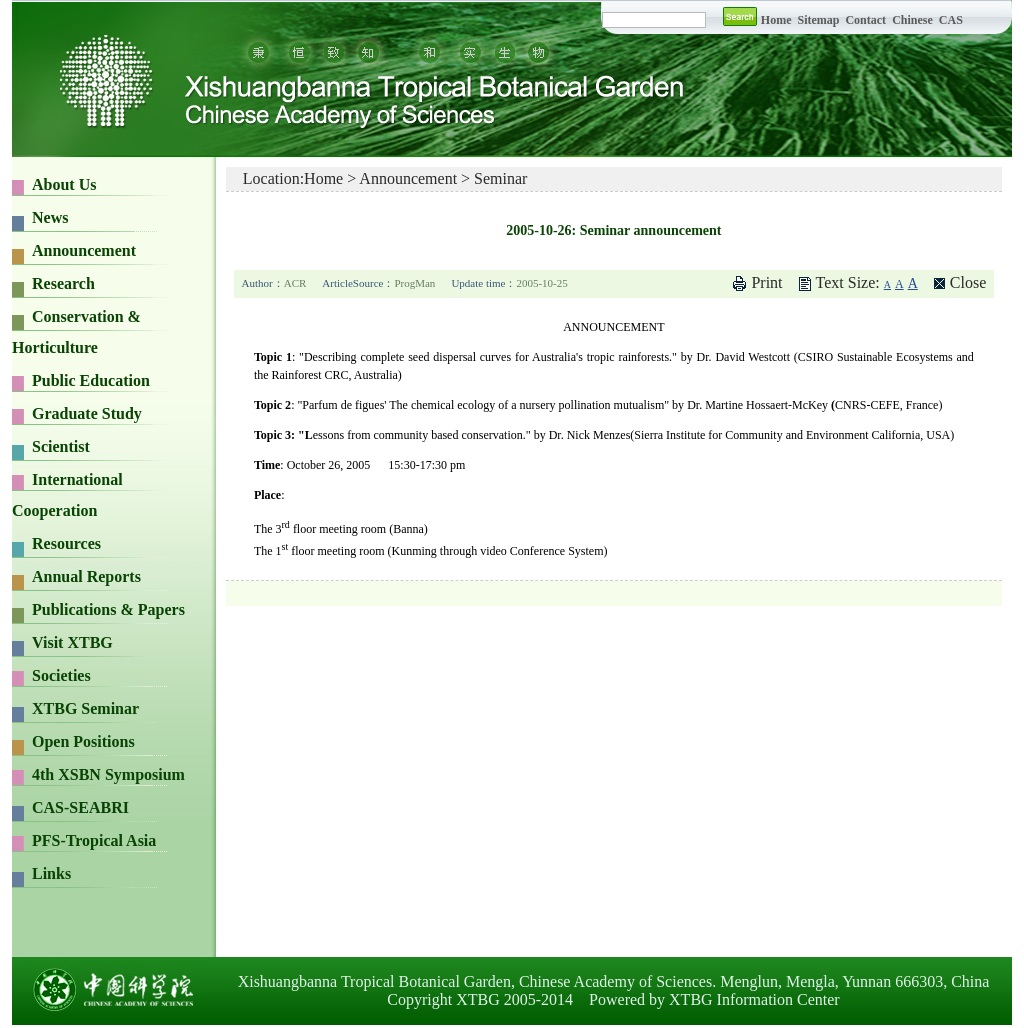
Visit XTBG (72, 642)
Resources (66, 543)
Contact (865, 20)
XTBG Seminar (85, 708)
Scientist (61, 446)
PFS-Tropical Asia (94, 840)
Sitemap (819, 20)
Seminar (500, 178)
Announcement (84, 250)
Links (51, 873)
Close (968, 282)
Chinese (912, 20)
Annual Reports (86, 576)
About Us (64, 184)
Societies (61, 675)
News (50, 217)
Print (766, 282)
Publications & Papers (108, 609)
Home (776, 20)
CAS (951, 20)
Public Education (91, 380)
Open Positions (83, 741)
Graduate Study (87, 413)
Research (63, 283)
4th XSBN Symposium (108, 774)
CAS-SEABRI (80, 807)
